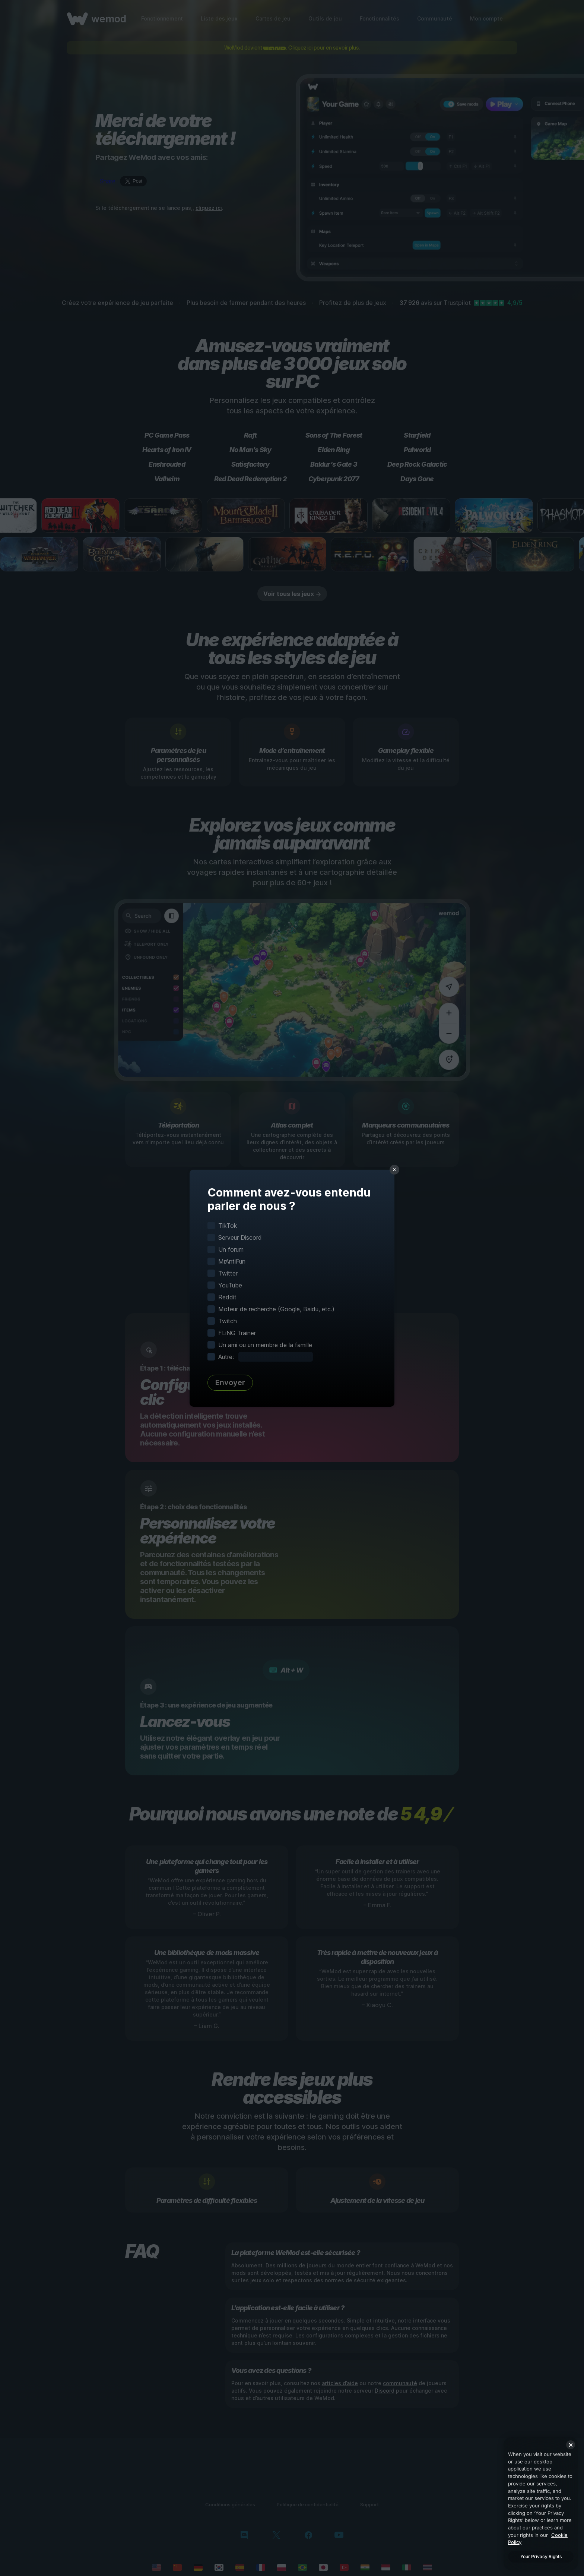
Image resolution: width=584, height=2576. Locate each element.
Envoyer (230, 1382)
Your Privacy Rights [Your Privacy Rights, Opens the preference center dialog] (541, 2556)
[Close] (570, 2444)
